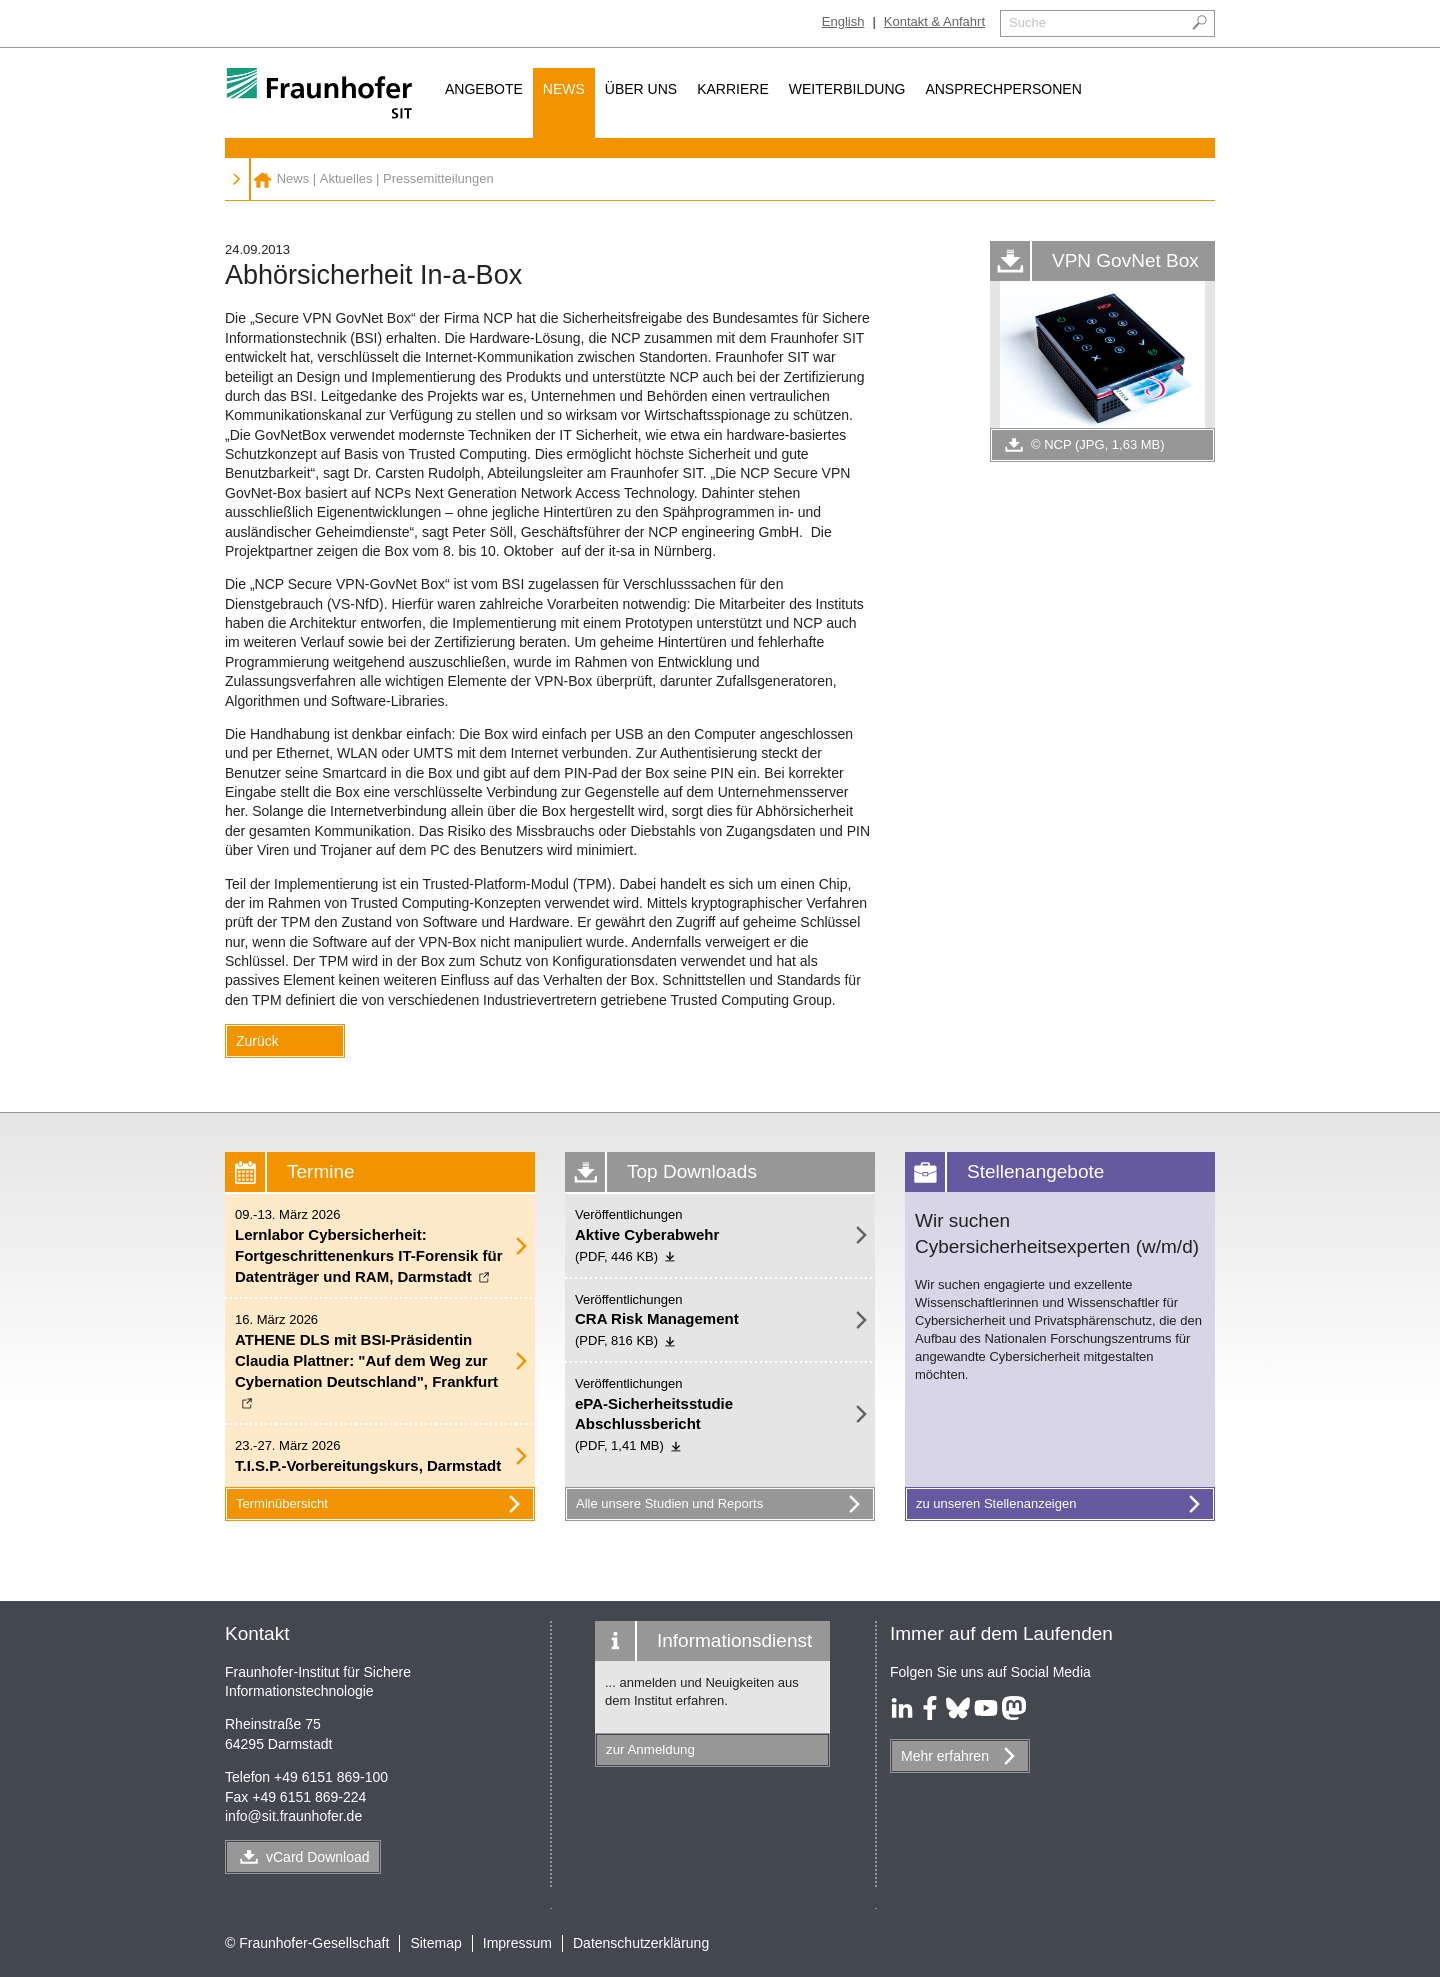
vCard (318, 1857)
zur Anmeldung (650, 1749)
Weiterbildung (847, 89)
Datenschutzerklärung (641, 1943)
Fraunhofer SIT (262, 179)
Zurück (257, 1041)
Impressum (517, 1943)
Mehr (945, 1756)
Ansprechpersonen (1003, 89)
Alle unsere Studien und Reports (722, 1504)
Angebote (484, 89)
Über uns (641, 89)
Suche (1027, 22)
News (564, 89)
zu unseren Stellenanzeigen (1062, 1504)
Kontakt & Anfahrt (934, 21)
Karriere (733, 89)
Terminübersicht (382, 1504)
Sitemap (435, 1943)
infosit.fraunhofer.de (293, 1816)
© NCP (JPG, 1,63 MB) (1083, 445)
